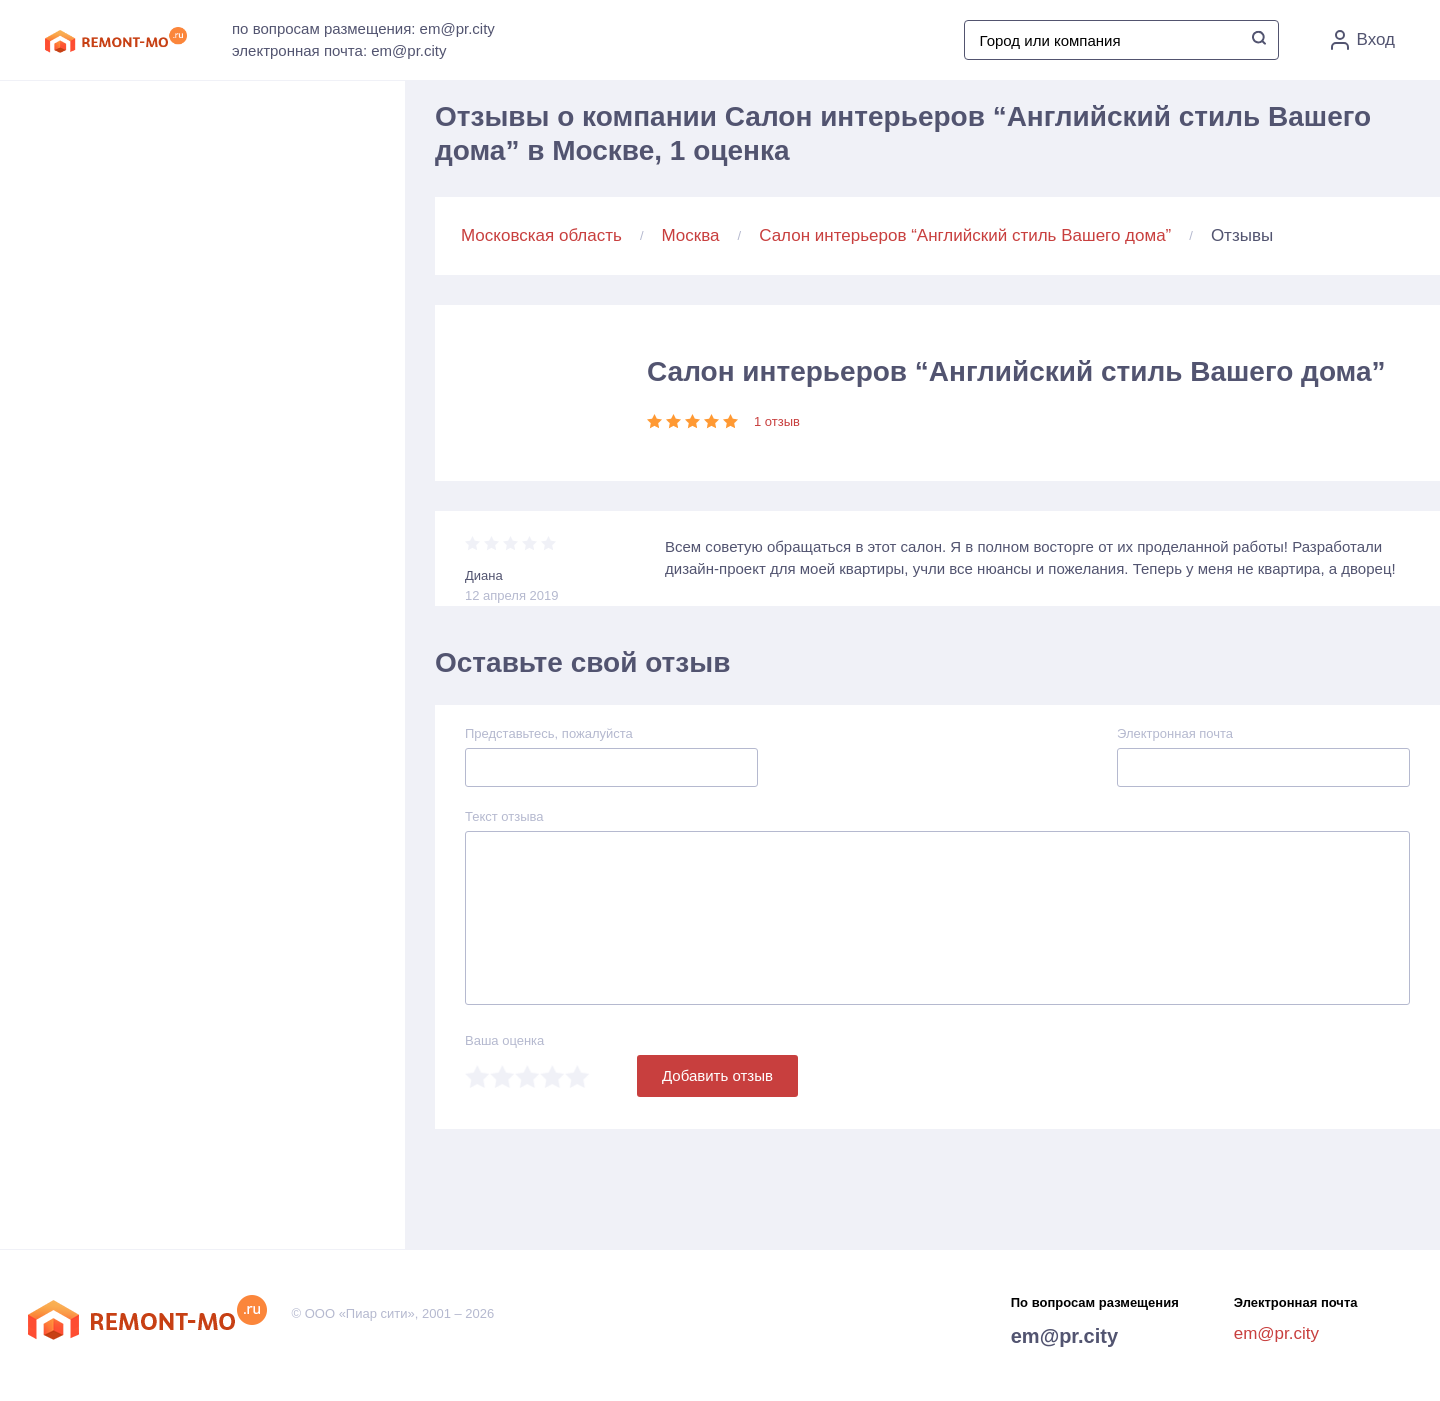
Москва (691, 235)
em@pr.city (1064, 1336)
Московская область (541, 235)
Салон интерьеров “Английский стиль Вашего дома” (965, 235)
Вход (1363, 40)
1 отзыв (777, 421)
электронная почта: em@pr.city (339, 50)
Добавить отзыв (717, 1075)
